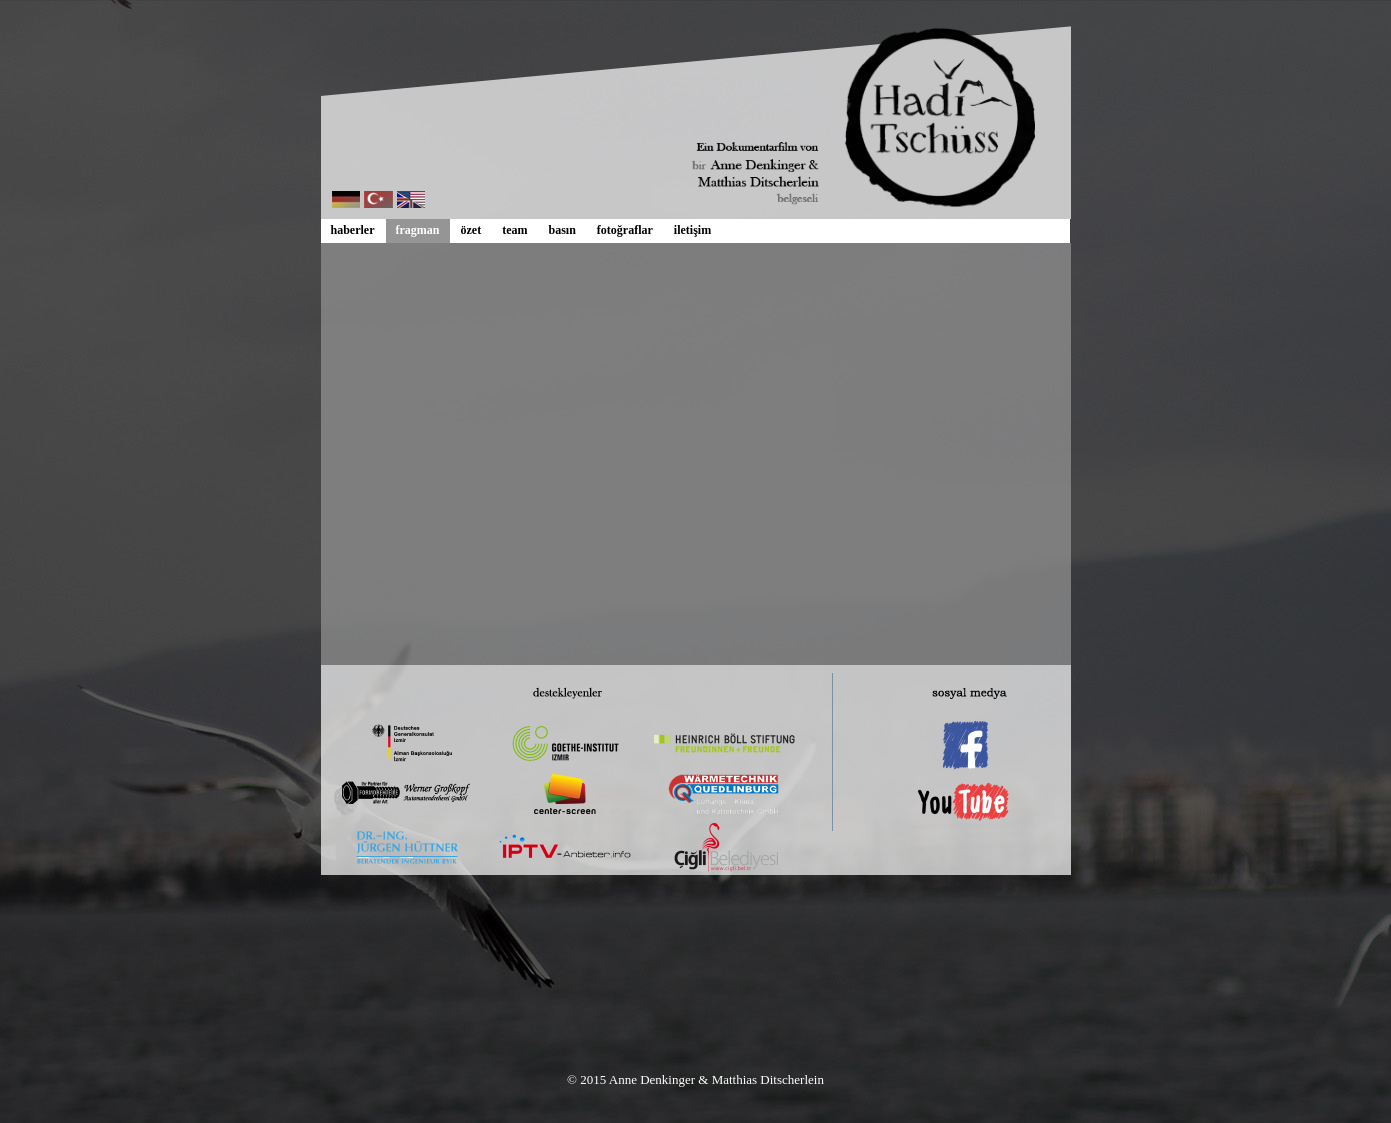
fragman (418, 230)
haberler (353, 230)
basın (561, 230)
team (514, 230)
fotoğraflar (625, 230)
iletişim (692, 230)
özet (471, 230)
